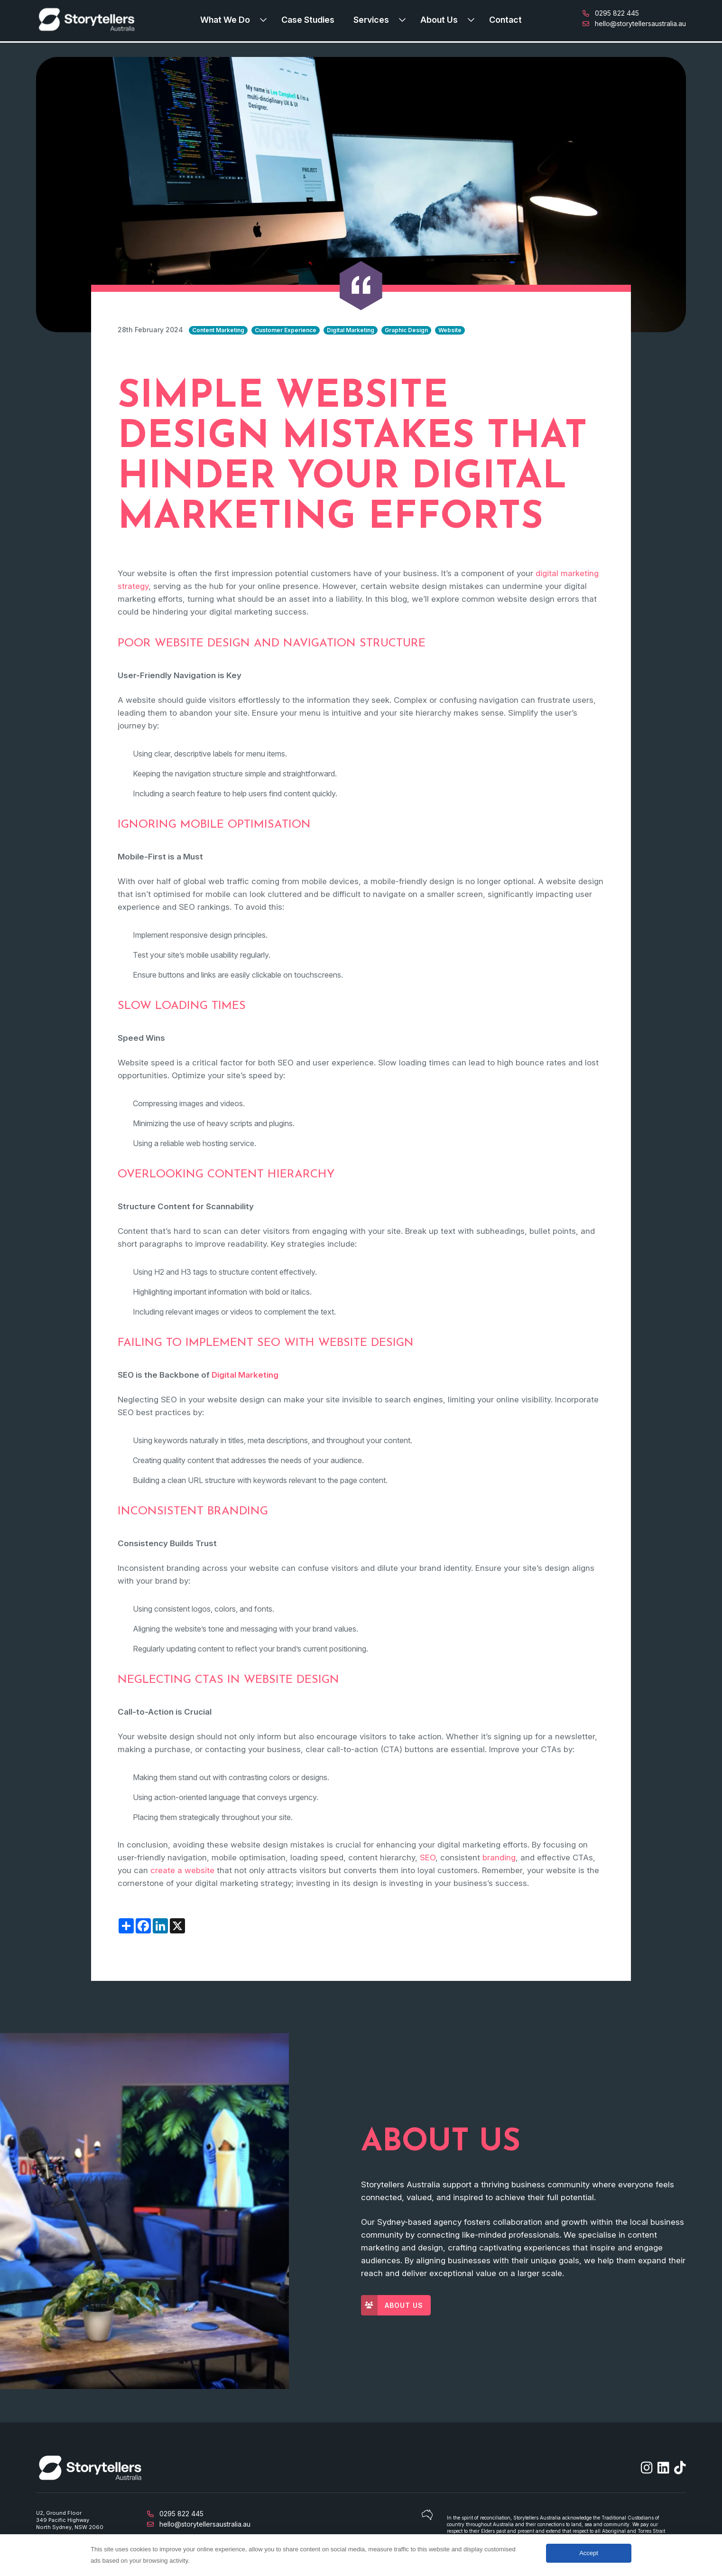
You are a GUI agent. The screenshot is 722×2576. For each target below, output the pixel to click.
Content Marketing (218, 330)
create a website (182, 1870)
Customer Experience (285, 330)
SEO (427, 1857)
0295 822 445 (611, 13)
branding (499, 1857)
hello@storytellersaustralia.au (634, 23)
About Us (439, 20)
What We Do (225, 20)
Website (450, 330)
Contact (505, 20)
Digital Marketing (350, 330)
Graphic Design (406, 330)
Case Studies (307, 20)
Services (371, 20)
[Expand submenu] (265, 20)
